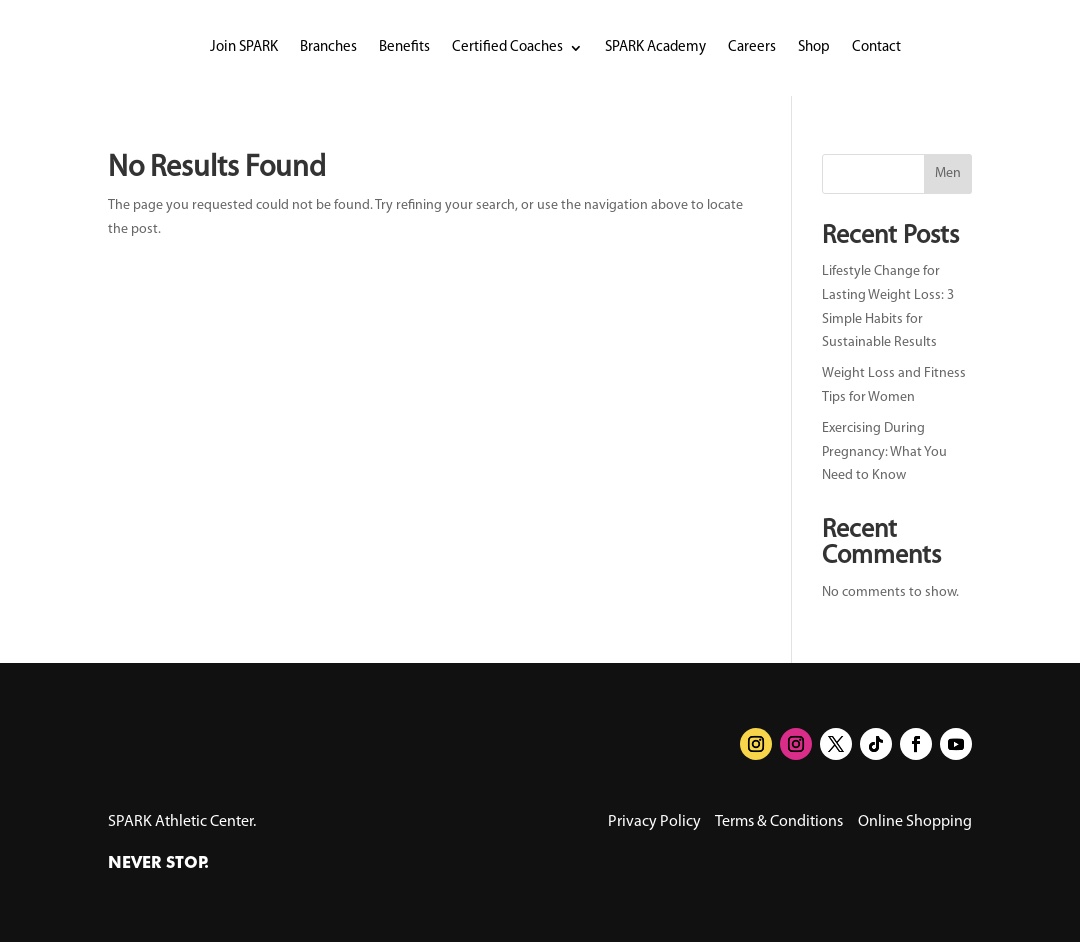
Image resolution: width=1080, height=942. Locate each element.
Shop (814, 47)
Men (948, 173)
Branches (328, 47)
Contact (876, 47)
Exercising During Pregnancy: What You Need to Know (884, 452)
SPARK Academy (655, 47)
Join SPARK (244, 47)
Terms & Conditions (779, 822)
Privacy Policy (654, 822)
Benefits (404, 47)
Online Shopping (915, 822)
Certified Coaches (507, 47)
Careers (752, 47)
